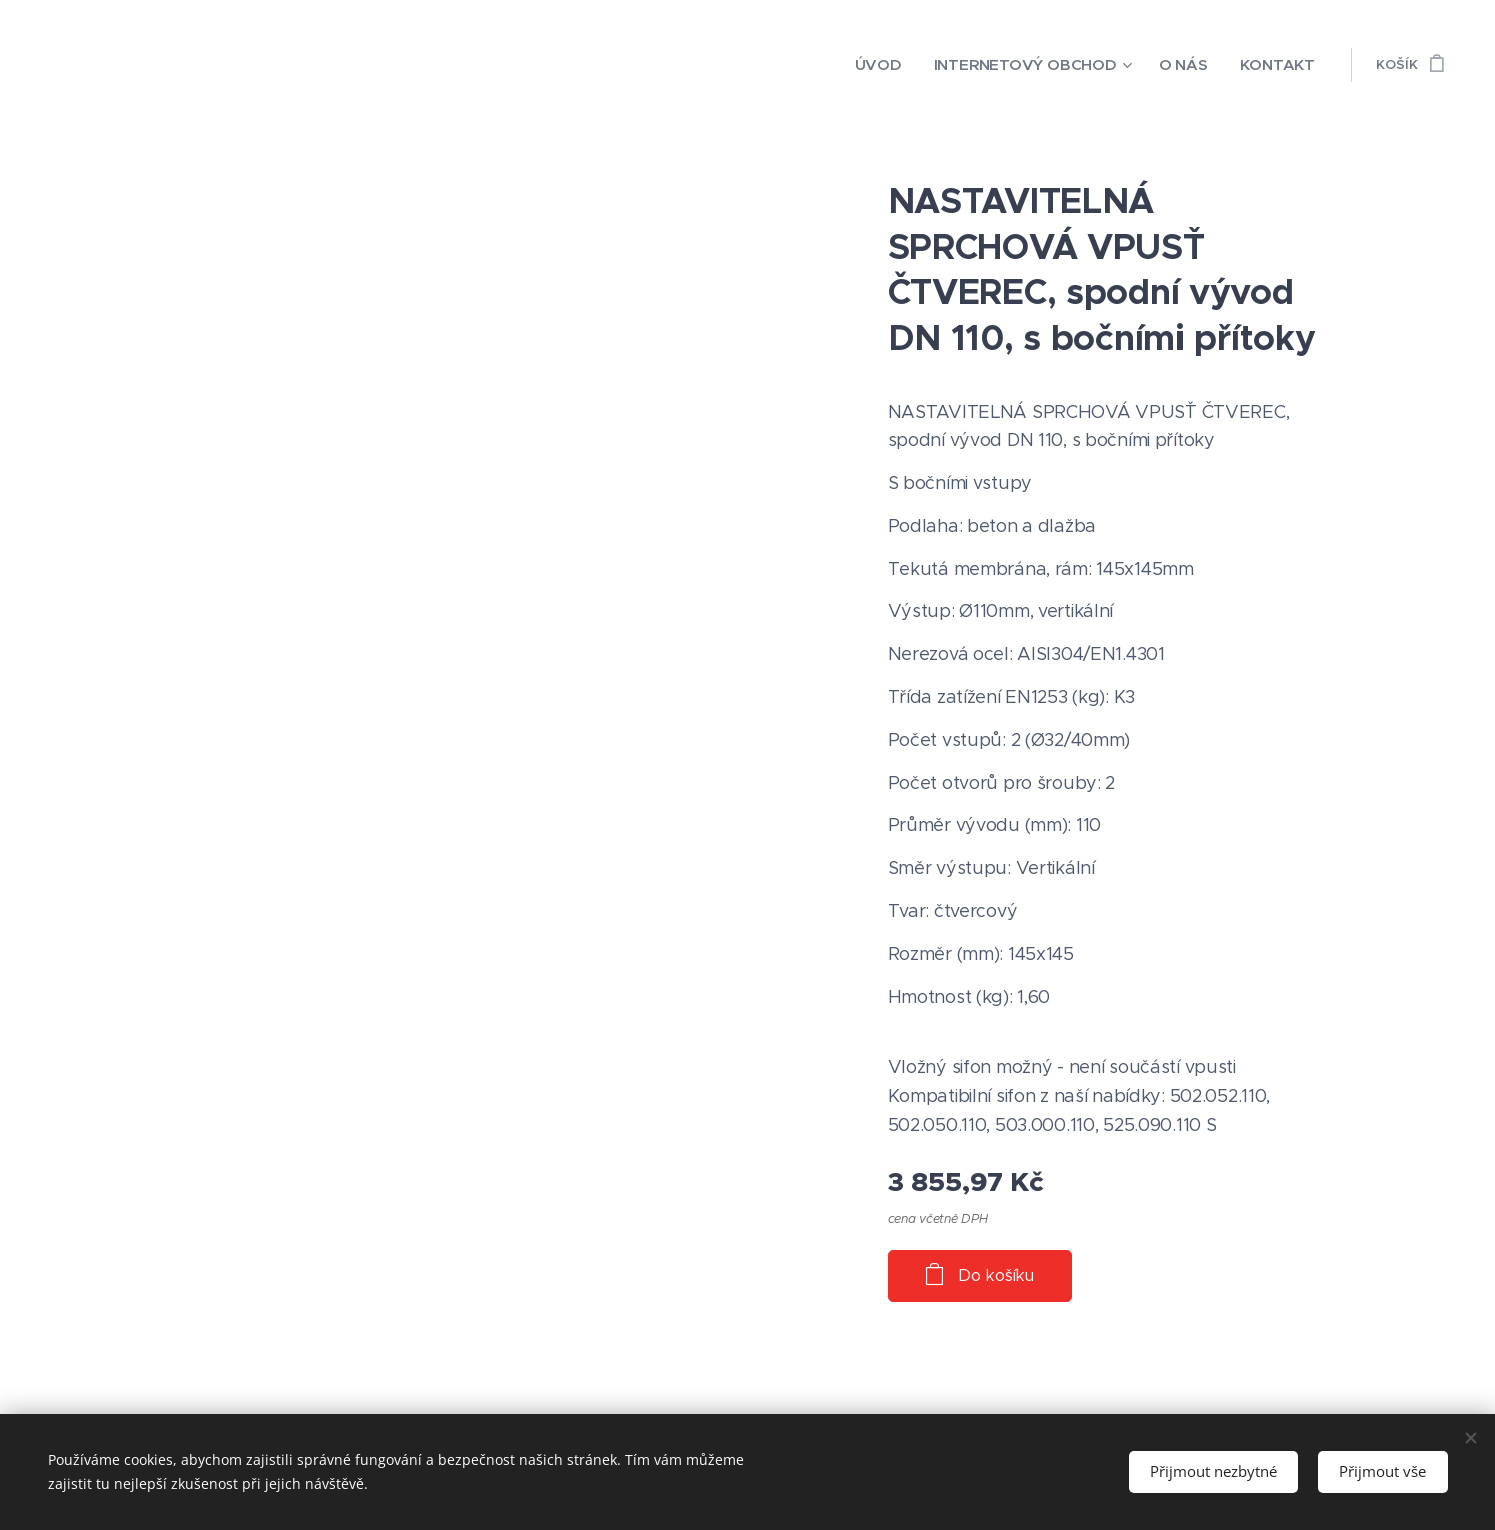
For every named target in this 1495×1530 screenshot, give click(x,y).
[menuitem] (921, 65)
